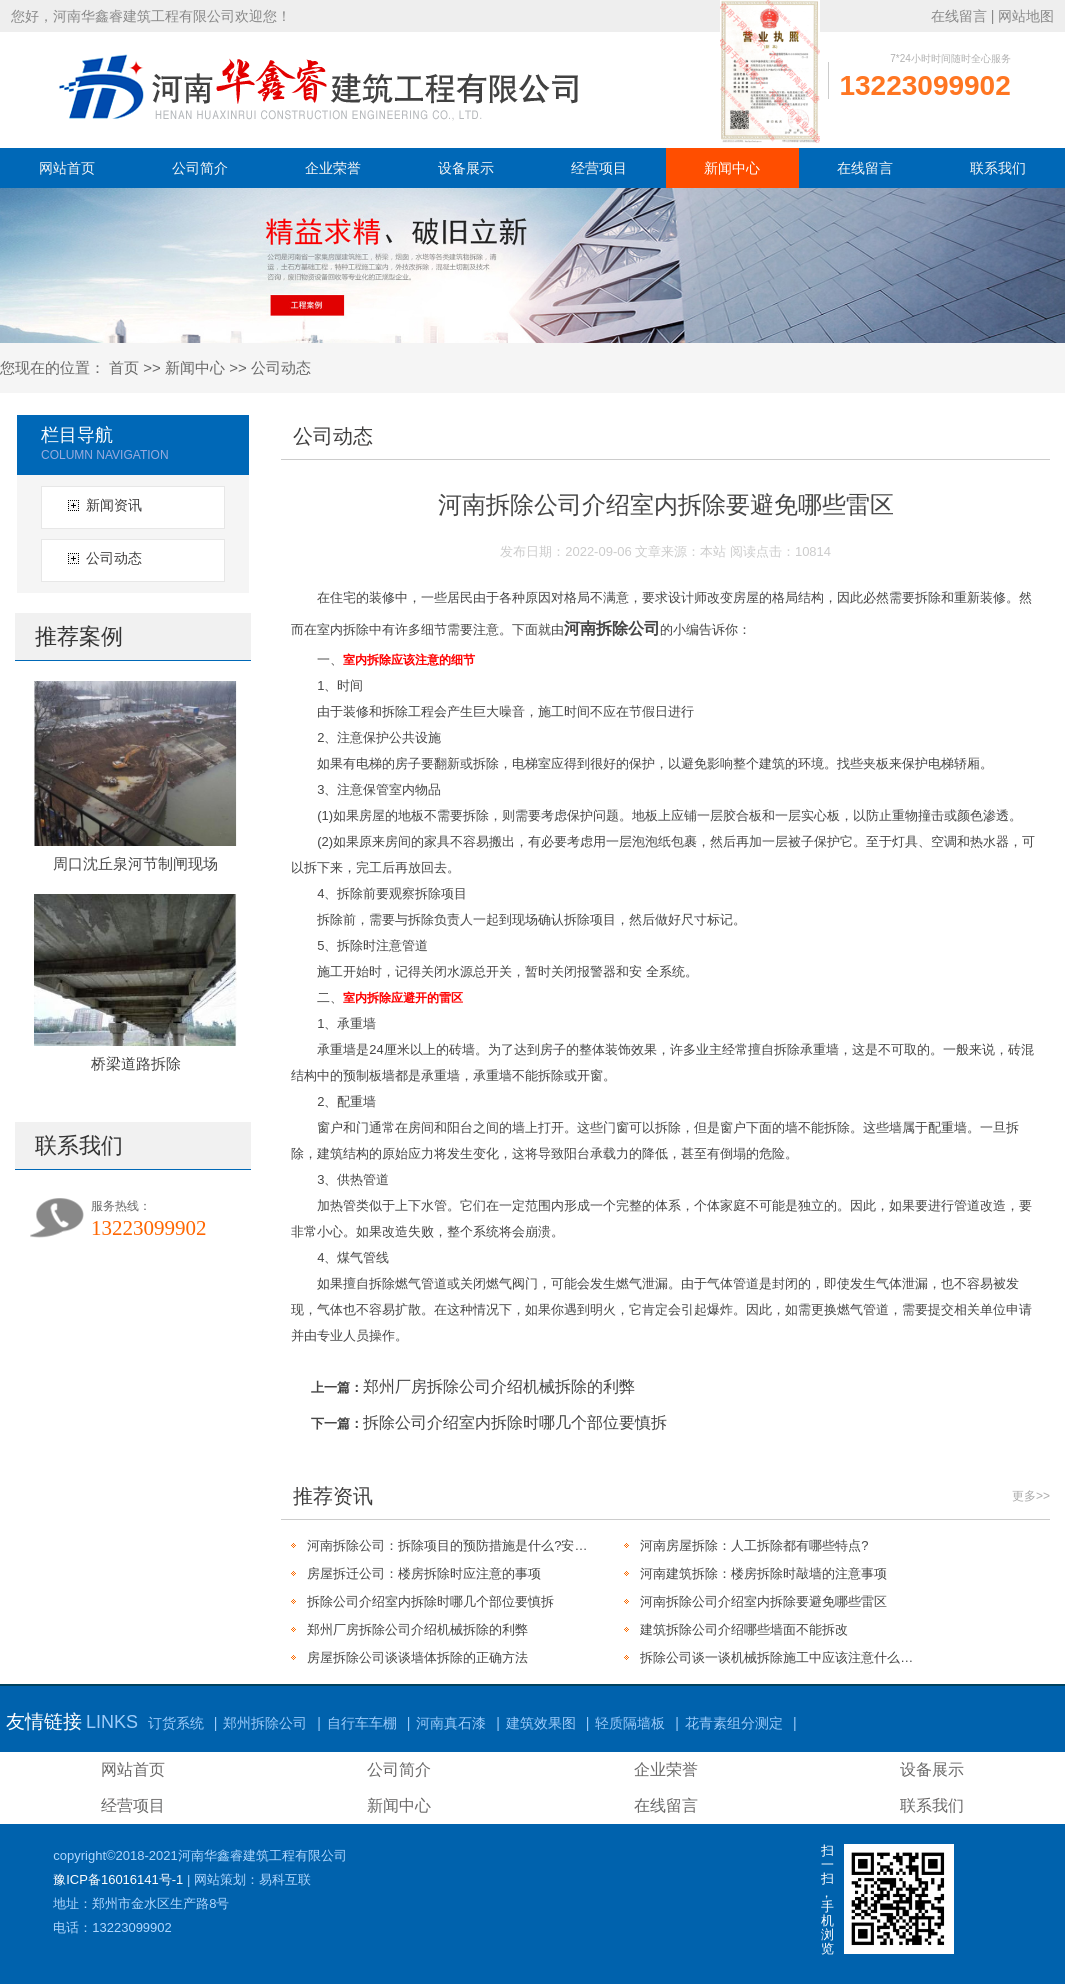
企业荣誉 (333, 168)
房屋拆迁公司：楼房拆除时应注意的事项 (424, 1573)
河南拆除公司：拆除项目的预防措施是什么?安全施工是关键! (449, 1545)
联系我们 (998, 168)
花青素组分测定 (734, 1723)
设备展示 (466, 168)
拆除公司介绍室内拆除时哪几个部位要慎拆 (515, 1422)
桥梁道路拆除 (136, 1063)
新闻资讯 (114, 505)
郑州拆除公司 (265, 1723)
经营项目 (599, 168)
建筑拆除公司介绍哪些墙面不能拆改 (744, 1629)
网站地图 (1026, 16)
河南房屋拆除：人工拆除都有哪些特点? (754, 1545)
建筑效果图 (541, 1723)
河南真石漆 (451, 1723)
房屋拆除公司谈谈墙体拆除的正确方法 (417, 1657)
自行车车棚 (362, 1723)
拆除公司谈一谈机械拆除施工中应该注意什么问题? (782, 1657)
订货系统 (176, 1723)
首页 (124, 367)
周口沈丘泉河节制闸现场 (135, 863)
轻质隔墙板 (630, 1723)
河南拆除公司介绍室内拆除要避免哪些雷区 (763, 1601)
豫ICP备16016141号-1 (118, 1879)
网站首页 (67, 168)
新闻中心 (732, 168)
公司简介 (200, 168)
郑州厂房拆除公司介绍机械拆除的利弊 (499, 1386)
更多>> (1031, 1496)
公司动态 (281, 367)
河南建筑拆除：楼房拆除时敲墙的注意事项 (763, 1573)
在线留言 (959, 16)
